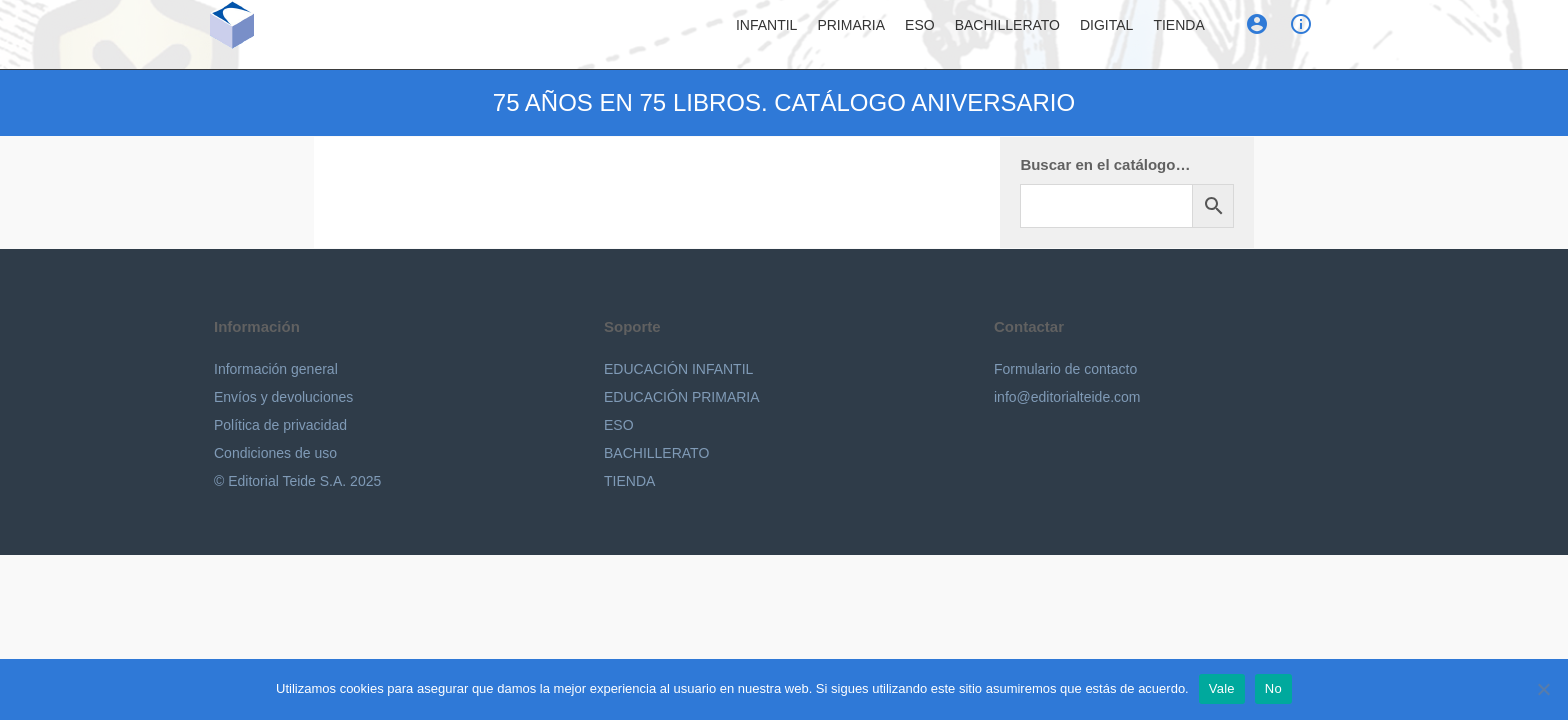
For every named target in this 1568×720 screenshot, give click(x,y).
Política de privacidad (280, 425)
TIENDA (629, 481)
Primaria (851, 35)
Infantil (766, 35)
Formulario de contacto (1065, 369)
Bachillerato (1007, 35)
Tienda (1178, 35)
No (1273, 688)
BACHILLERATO (656, 453)
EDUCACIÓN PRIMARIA (682, 397)
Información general (276, 369)
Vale (1222, 688)
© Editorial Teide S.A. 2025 (297, 481)
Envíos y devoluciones (283, 397)
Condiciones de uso (275, 453)
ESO (920, 35)
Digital (1106, 35)
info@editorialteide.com (1067, 397)
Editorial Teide (315, 38)
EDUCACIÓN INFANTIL (678, 369)
